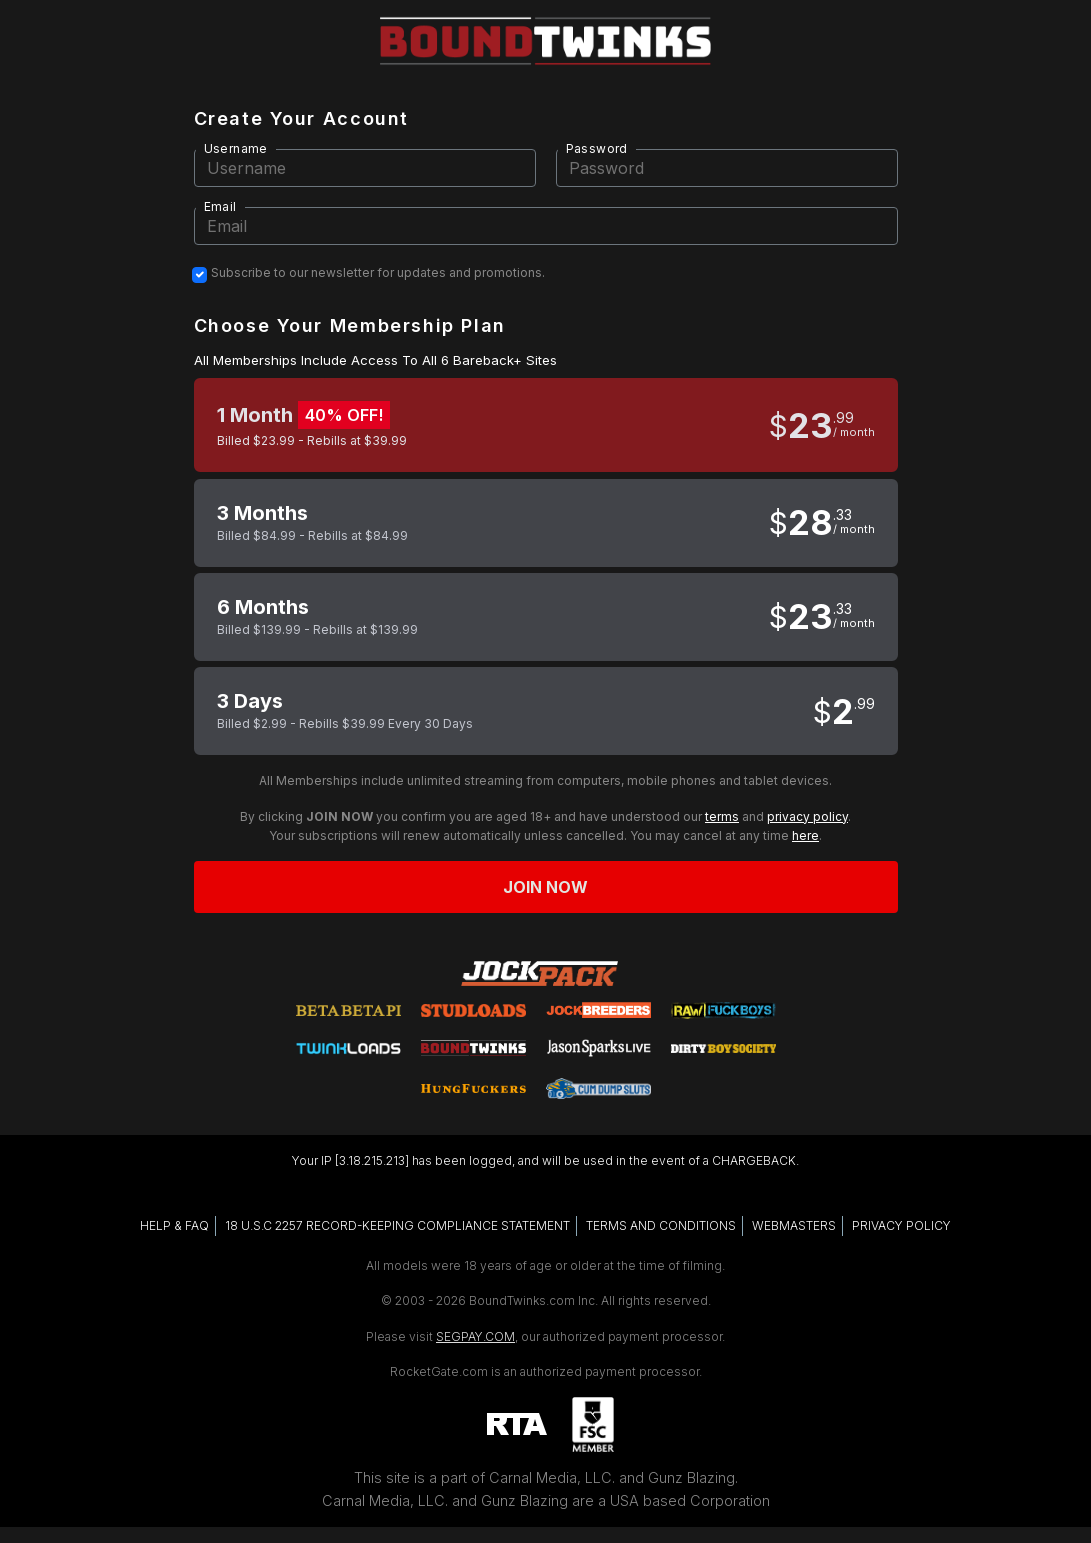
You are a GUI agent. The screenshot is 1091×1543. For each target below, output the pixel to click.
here (805, 835)
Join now (546, 887)
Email (220, 206)
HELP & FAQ (174, 1225)
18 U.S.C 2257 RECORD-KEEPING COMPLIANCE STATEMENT (397, 1225)
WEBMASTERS (794, 1225)
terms (722, 816)
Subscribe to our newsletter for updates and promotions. (378, 273)
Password (597, 148)
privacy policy (807, 816)
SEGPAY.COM (475, 1336)
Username (236, 148)
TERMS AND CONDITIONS (661, 1225)
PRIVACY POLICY (901, 1225)
